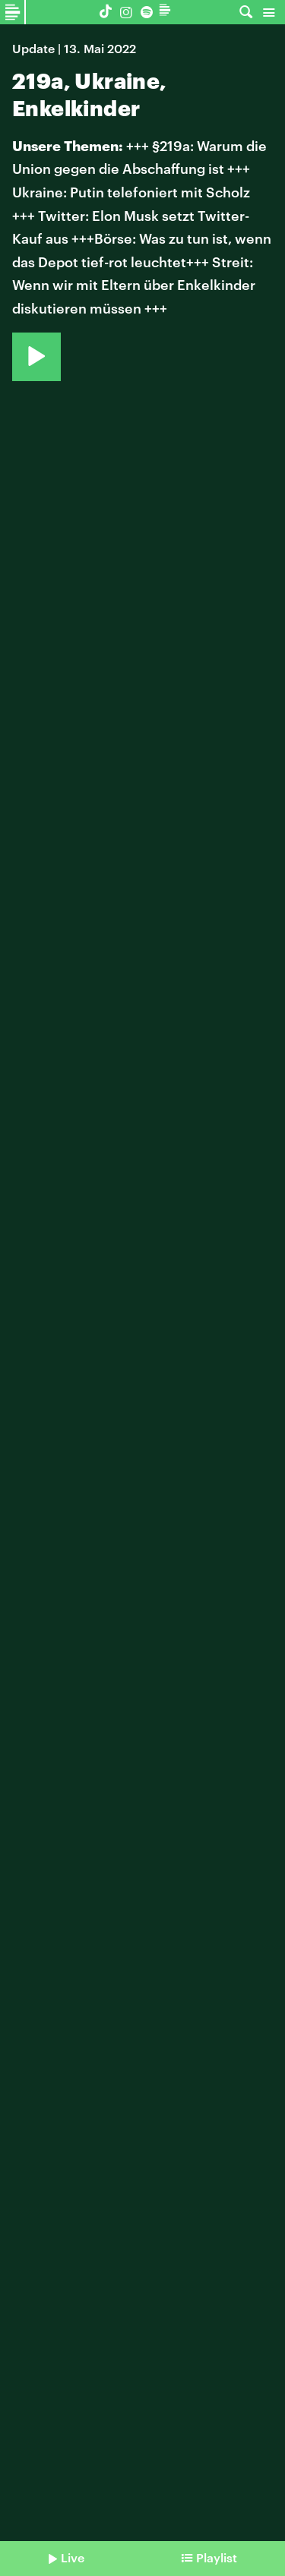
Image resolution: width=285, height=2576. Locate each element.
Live (72, 2557)
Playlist (216, 2557)
